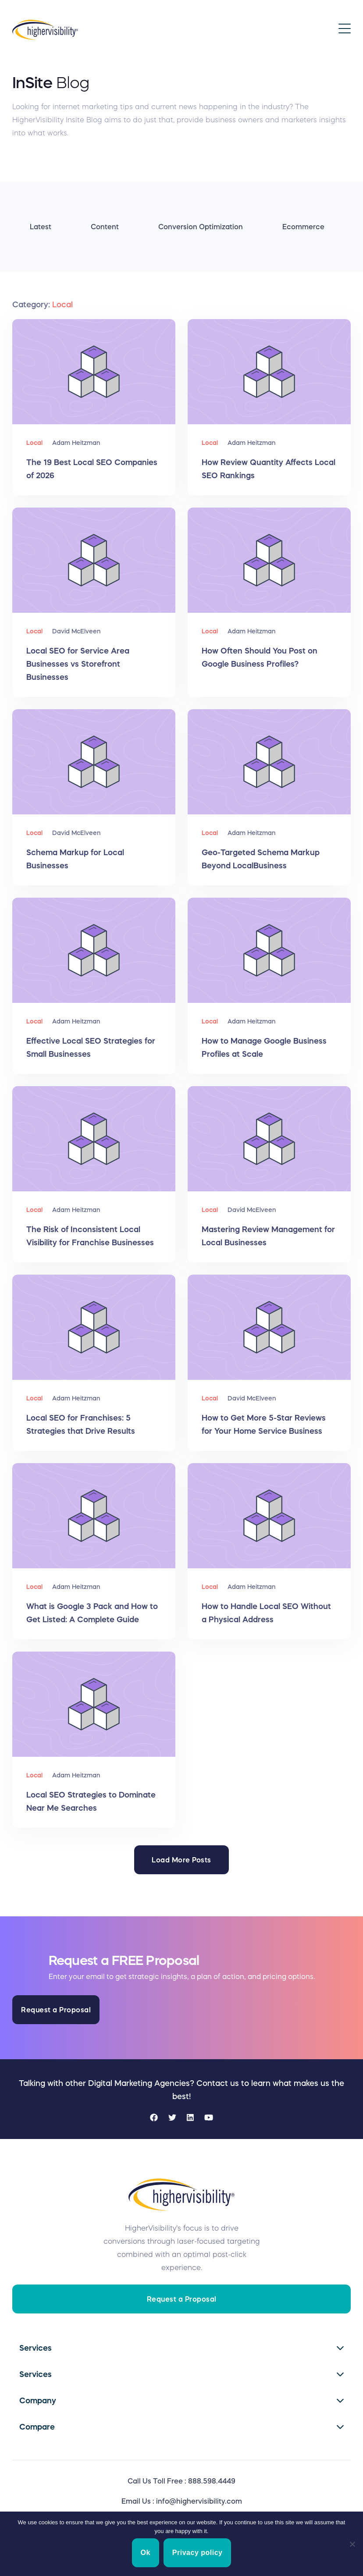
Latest (40, 226)
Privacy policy (197, 2552)
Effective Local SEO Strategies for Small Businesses (90, 1047)
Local (34, 443)
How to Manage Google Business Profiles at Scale (264, 1047)
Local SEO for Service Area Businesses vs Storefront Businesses (77, 664)
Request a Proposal (56, 2009)
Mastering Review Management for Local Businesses (268, 1236)
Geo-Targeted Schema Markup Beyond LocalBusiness (261, 859)
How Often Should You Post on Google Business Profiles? (259, 657)
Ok (145, 2552)
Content (105, 226)
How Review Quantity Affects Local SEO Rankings (268, 469)
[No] (352, 2544)
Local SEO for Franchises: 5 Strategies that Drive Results (80, 1424)
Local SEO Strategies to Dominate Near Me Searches (91, 1801)
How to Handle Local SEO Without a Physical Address (266, 1613)
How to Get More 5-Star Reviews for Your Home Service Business (264, 1424)
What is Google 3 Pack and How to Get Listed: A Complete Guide (92, 1613)
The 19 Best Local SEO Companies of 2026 (91, 469)
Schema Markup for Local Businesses (75, 859)
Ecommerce (303, 226)
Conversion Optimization (200, 226)
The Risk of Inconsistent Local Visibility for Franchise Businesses (90, 1236)
